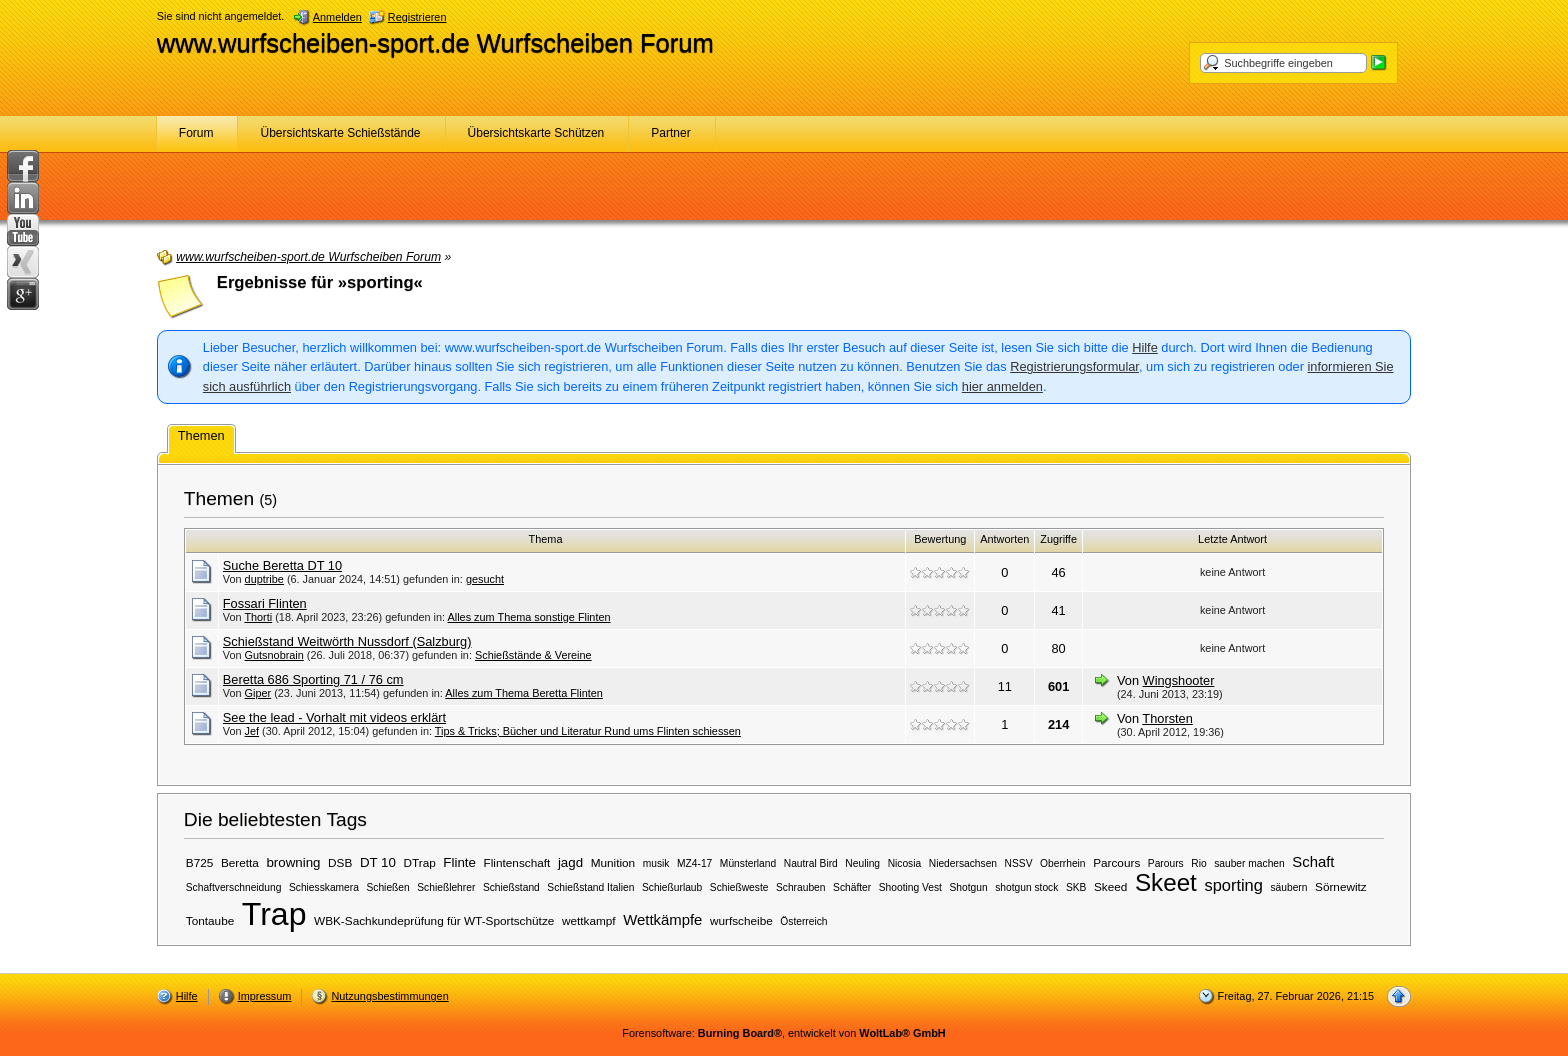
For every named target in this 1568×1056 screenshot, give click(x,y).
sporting (1233, 885)
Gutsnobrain (274, 655)
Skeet (1166, 882)
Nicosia (905, 863)
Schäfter (852, 887)
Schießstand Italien (590, 887)
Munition (613, 862)
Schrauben (801, 887)
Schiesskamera (324, 887)
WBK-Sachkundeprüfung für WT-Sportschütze (434, 920)
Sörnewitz (1341, 886)
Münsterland (748, 863)
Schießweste (739, 887)
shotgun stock (1026, 887)
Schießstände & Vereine (533, 655)
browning (293, 862)
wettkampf (589, 920)
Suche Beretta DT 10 (282, 565)
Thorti (258, 617)
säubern (1288, 887)
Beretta (240, 862)
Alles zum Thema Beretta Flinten (524, 693)
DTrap (420, 862)
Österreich (803, 921)
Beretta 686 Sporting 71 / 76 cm (313, 679)
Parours (1166, 863)
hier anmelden (1002, 386)
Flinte (459, 862)
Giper (258, 693)
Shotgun (968, 887)
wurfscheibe (741, 920)
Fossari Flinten (265, 603)
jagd (570, 862)
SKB (1076, 887)
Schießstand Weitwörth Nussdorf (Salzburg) (347, 641)
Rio (1198, 863)
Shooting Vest (910, 887)
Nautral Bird (811, 863)
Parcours (1116, 862)
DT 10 (378, 862)
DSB (340, 862)
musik (656, 863)
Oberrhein (1063, 863)
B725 (200, 862)
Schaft (1313, 862)
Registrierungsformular (1074, 366)
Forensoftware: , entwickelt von (783, 1033)
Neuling (862, 863)
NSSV (1019, 863)
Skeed (1110, 886)
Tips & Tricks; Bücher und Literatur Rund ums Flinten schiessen (588, 731)
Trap (274, 914)
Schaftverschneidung (234, 887)
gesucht (485, 579)
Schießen (387, 887)
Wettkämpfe (662, 920)
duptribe (264, 579)
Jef (252, 731)
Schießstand (511, 887)
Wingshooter (1179, 680)
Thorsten (1167, 718)
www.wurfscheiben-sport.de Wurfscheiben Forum (435, 43)
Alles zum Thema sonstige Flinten (529, 617)
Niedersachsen (963, 863)
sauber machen (1249, 863)
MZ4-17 (694, 863)
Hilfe (1145, 347)
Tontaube (210, 920)
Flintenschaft (517, 862)
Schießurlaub (672, 887)
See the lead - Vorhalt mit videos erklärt (334, 717)
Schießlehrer (446, 887)
